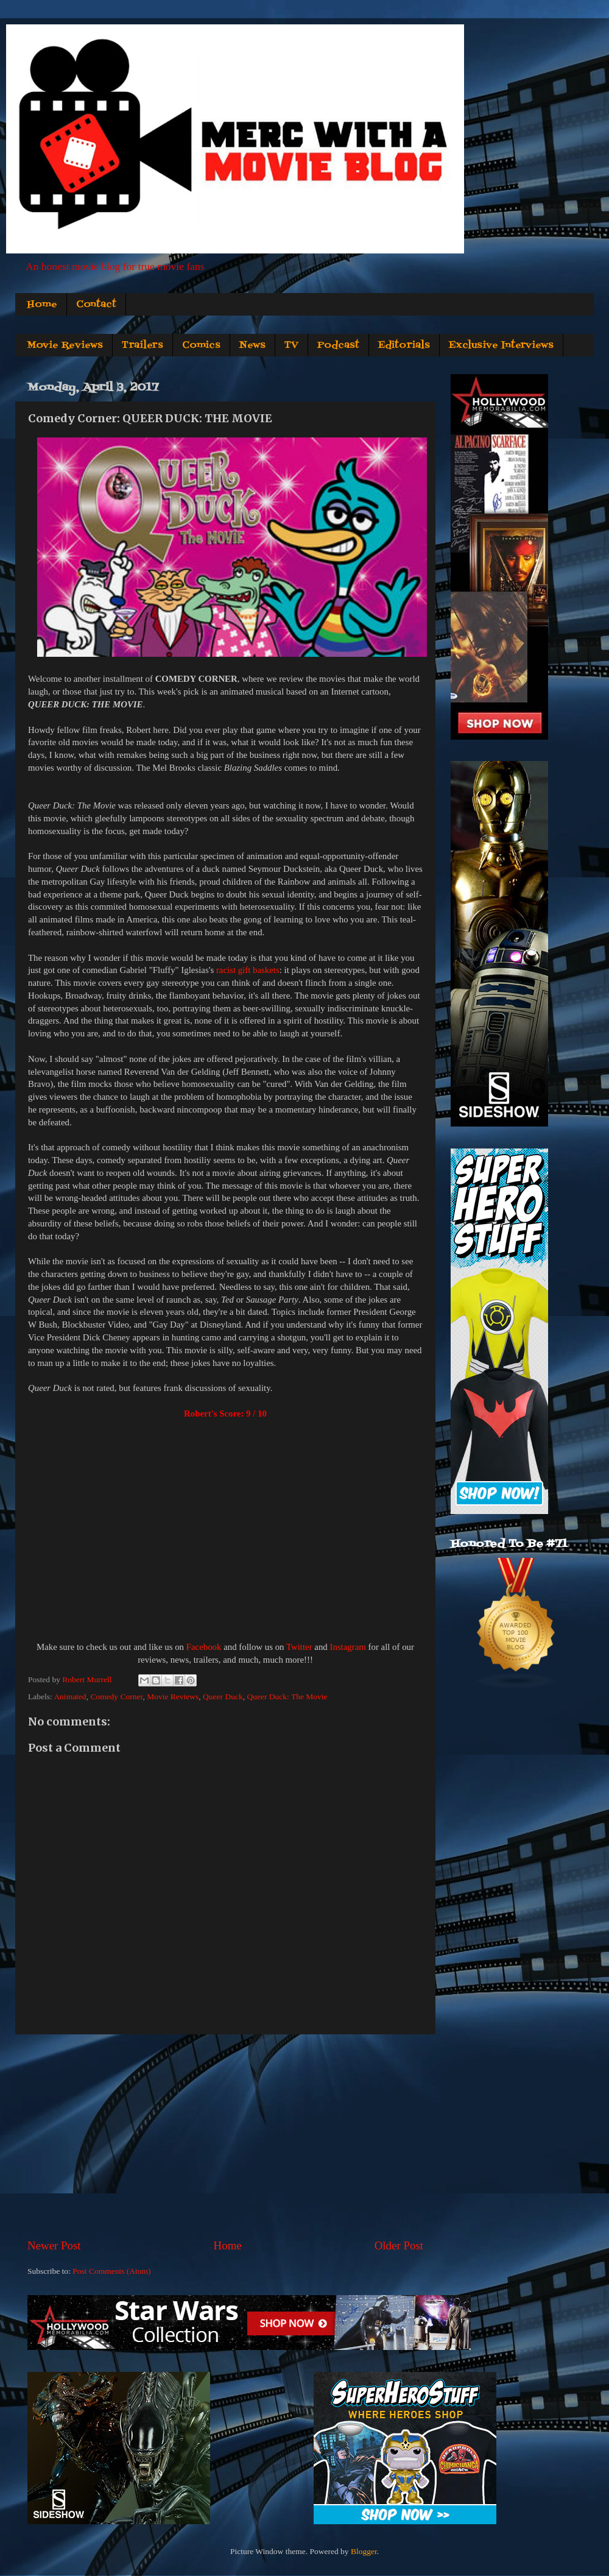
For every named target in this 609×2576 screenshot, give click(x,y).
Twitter (299, 1647)
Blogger (364, 2551)
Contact (96, 304)
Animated (70, 1696)
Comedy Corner (116, 1696)
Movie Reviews (65, 345)
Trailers (142, 345)
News (252, 345)
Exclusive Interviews (501, 345)
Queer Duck (223, 1696)
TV (291, 345)
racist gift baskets (248, 970)
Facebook (204, 1647)
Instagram (347, 1647)
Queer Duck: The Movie (287, 1696)
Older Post (399, 2245)
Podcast (338, 345)
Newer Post (54, 2245)
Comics (201, 345)
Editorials (404, 345)
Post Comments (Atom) (111, 2271)
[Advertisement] (225, 2136)
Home (42, 304)
